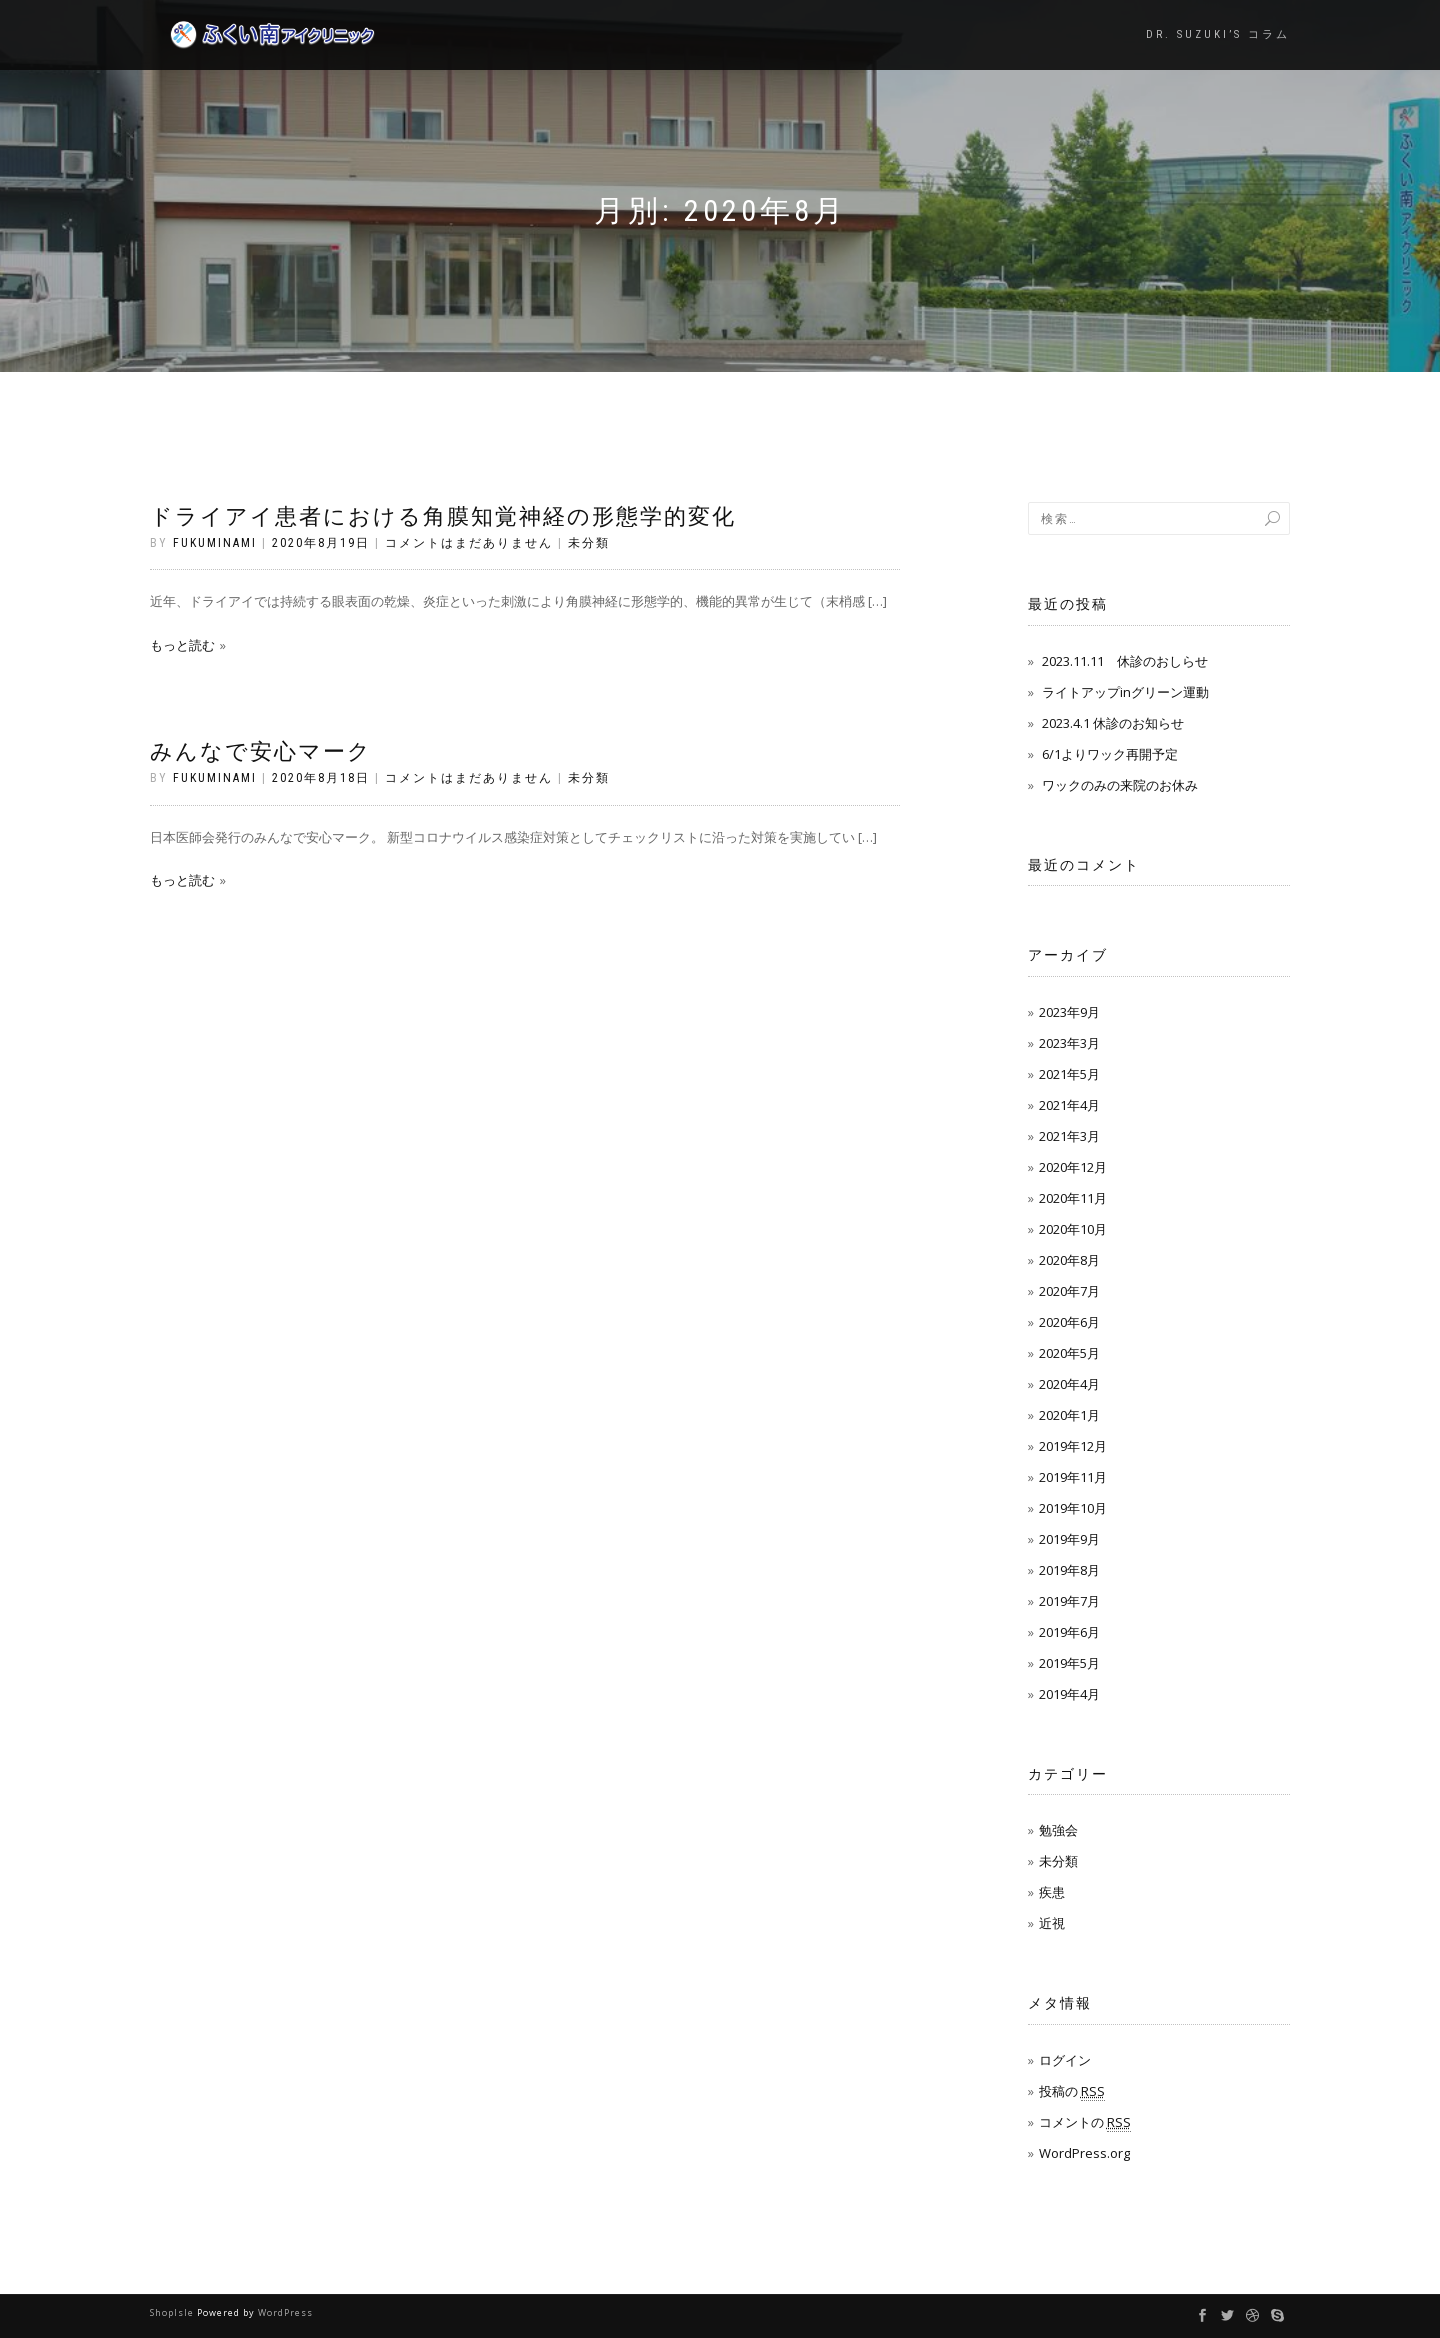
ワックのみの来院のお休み (1120, 785)
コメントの (1085, 2122)
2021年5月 (1069, 1074)
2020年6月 (1069, 1322)
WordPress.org (1084, 2153)
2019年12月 (1073, 1446)
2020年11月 (1073, 1198)
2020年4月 (1069, 1384)
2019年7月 (1069, 1601)
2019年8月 (1069, 1570)
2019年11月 (1073, 1477)
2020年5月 (1069, 1353)
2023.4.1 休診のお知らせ (1113, 723)
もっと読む (182, 645)
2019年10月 (1073, 1508)
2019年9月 (1069, 1539)
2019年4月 (1069, 1694)
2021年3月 (1069, 1136)
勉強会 (1058, 1830)
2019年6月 (1069, 1632)
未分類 (589, 543)
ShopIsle (173, 2312)
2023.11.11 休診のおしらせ (1125, 661)
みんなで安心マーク (261, 751)
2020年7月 (1069, 1291)
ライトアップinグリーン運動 (1125, 692)
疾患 (1052, 1892)
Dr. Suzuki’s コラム (1218, 34)
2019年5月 (1069, 1663)
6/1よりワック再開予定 (1110, 754)
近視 (1052, 1923)
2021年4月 (1069, 1105)
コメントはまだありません (469, 543)
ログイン (1065, 2060)
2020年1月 (1069, 1415)
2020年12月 (1073, 1167)
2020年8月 (1069, 1260)
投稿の (1072, 2091)
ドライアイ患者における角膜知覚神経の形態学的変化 (443, 516)
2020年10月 (1073, 1229)
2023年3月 (1069, 1043)
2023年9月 (1069, 1012)
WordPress (285, 2312)
